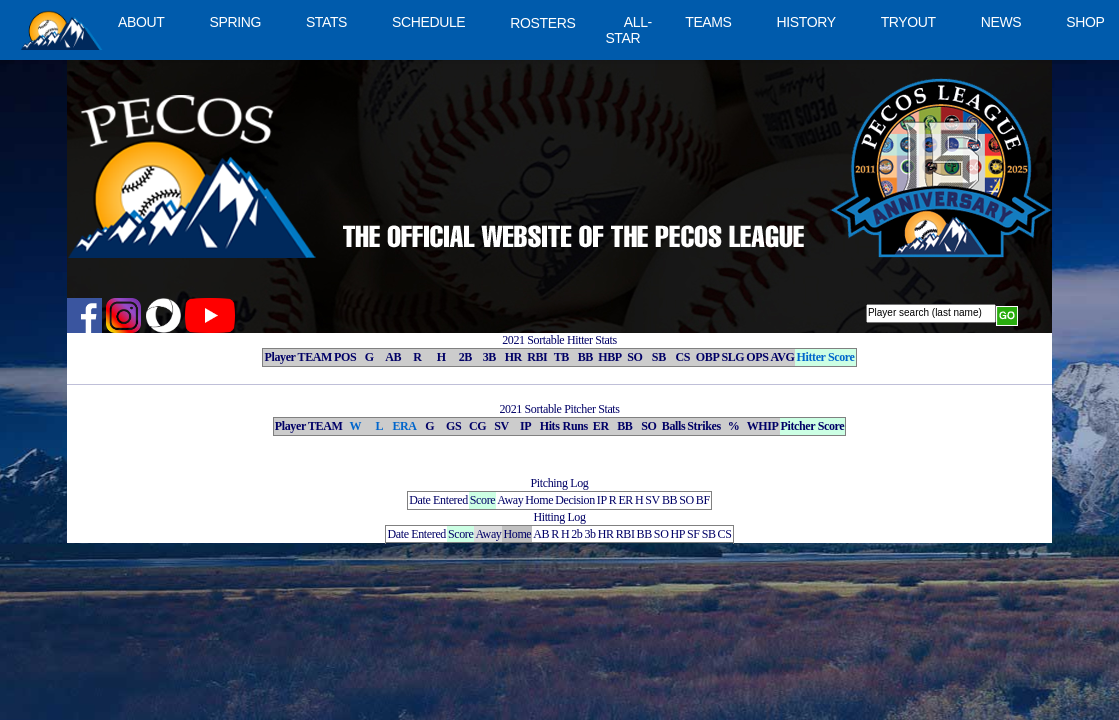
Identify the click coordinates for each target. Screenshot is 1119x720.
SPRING (234, 22)
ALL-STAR (628, 30)
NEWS (1001, 22)
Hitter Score (825, 357)
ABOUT (141, 22)
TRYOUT (908, 22)
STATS (326, 22)
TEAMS (708, 22)
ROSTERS (542, 23)
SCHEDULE (428, 22)
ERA (404, 426)
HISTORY (806, 22)
